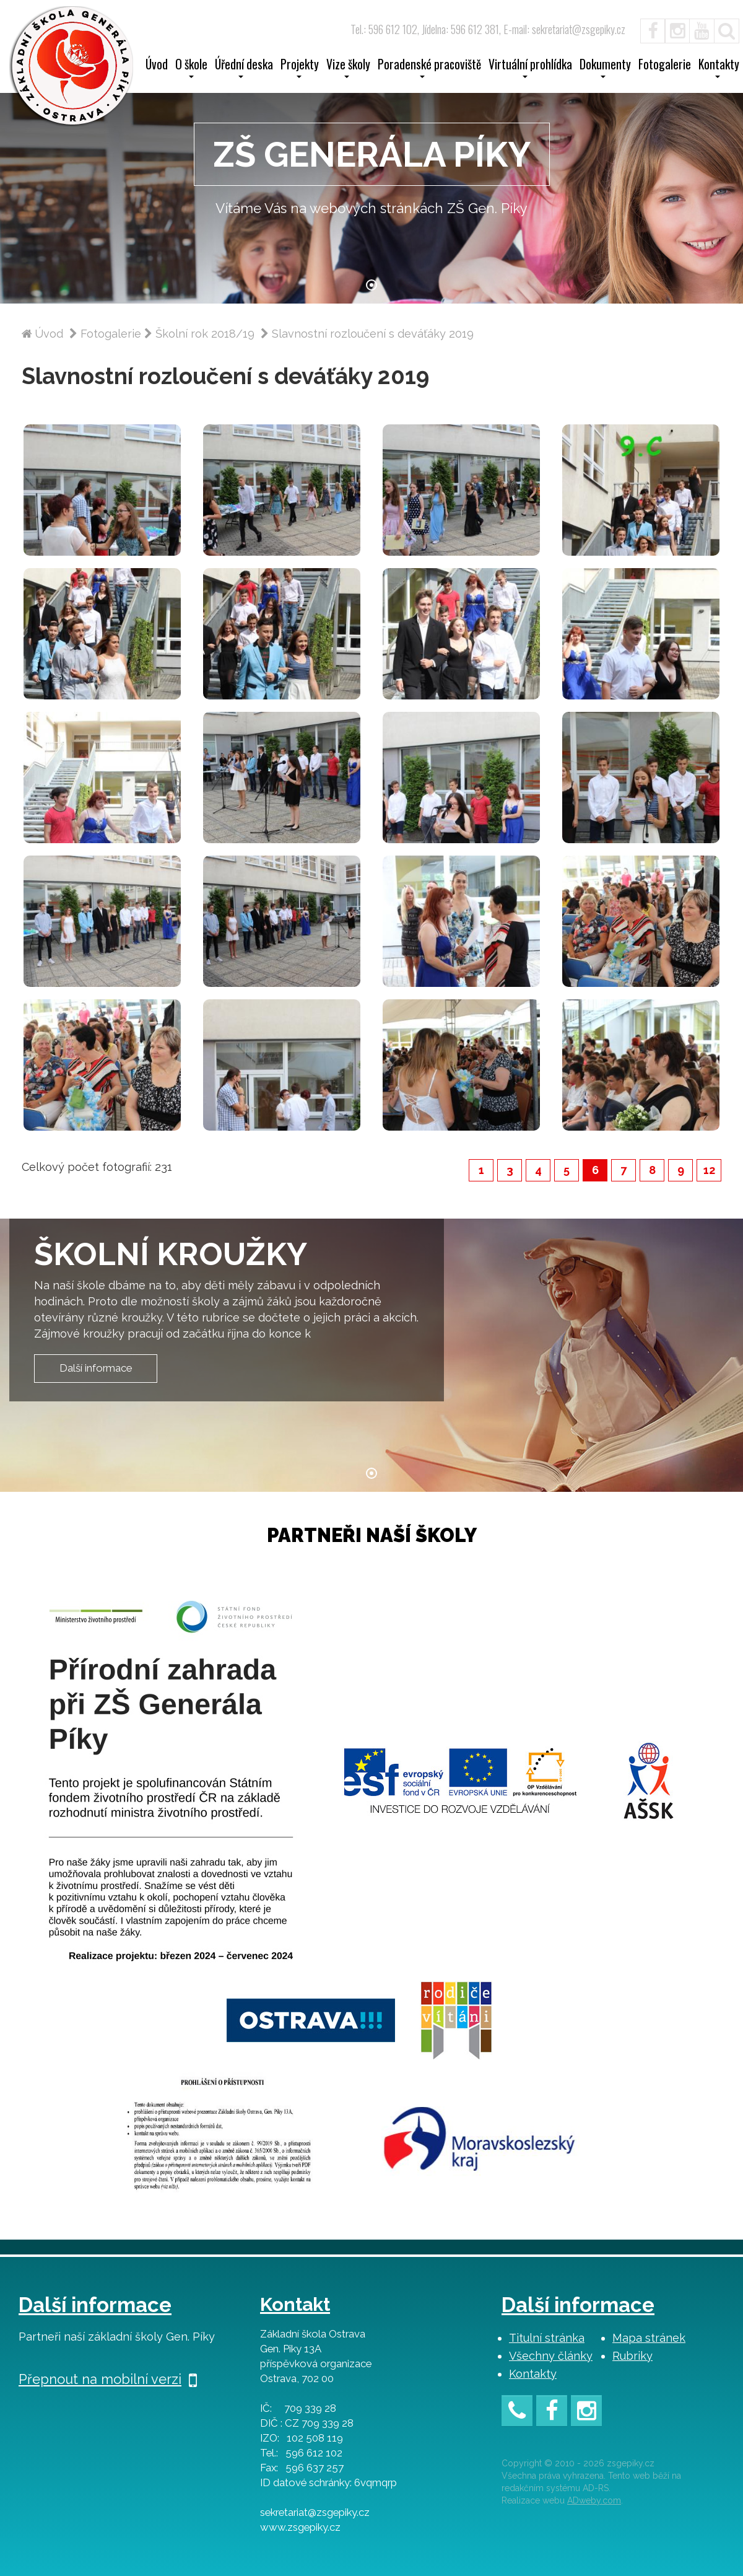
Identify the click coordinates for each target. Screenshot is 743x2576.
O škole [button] (191, 68)
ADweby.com (594, 2500)
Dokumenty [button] (605, 68)
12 (709, 1169)
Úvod (157, 65)
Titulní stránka (546, 2337)
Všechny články (551, 2355)
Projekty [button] (299, 68)
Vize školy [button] (348, 68)
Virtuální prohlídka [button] (530, 68)
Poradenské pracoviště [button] (429, 68)
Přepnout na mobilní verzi (108, 2379)
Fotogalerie (664, 65)
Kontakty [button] (718, 68)
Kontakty (533, 2373)
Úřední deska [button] (244, 68)
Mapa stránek (648, 2337)
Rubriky (632, 2355)
